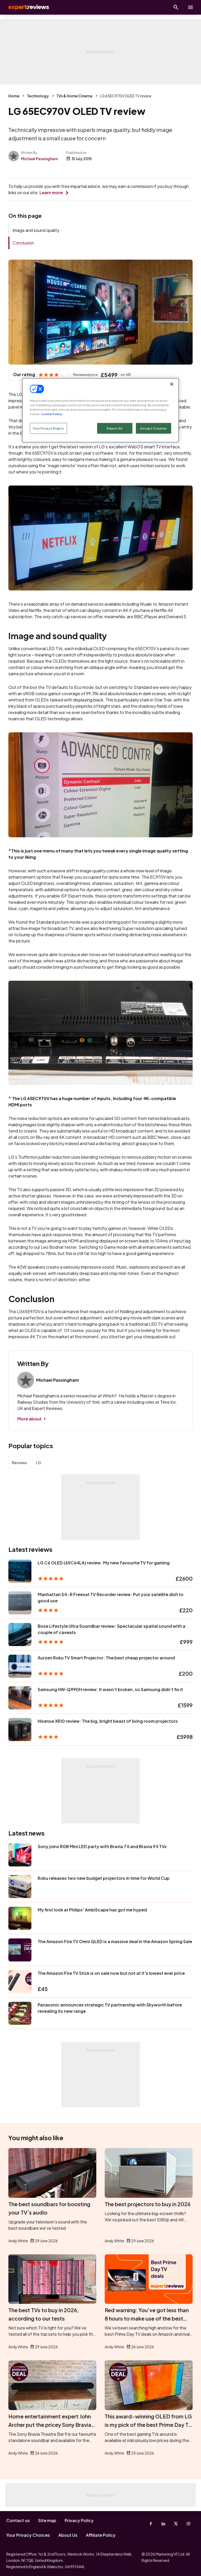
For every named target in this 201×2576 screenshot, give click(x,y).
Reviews (19, 1462)
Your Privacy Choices (28, 2535)
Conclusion (23, 243)
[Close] (171, 384)
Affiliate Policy (101, 2535)
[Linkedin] (163, 2523)
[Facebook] (150, 2523)
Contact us (18, 2520)
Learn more (51, 192)
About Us (67, 2535)
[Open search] (176, 7)
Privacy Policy (79, 2520)
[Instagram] (188, 2523)
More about (29, 1418)
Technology (38, 95)
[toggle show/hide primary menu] (190, 7)
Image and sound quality (36, 230)
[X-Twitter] (176, 2523)
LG (38, 1462)
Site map (47, 2520)
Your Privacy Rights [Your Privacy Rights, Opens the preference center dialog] (48, 428)
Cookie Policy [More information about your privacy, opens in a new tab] (51, 414)
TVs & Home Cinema (74, 95)
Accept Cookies (153, 428)
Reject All (114, 428)
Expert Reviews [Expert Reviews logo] (26, 7)
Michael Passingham (39, 158)
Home (13, 95)
